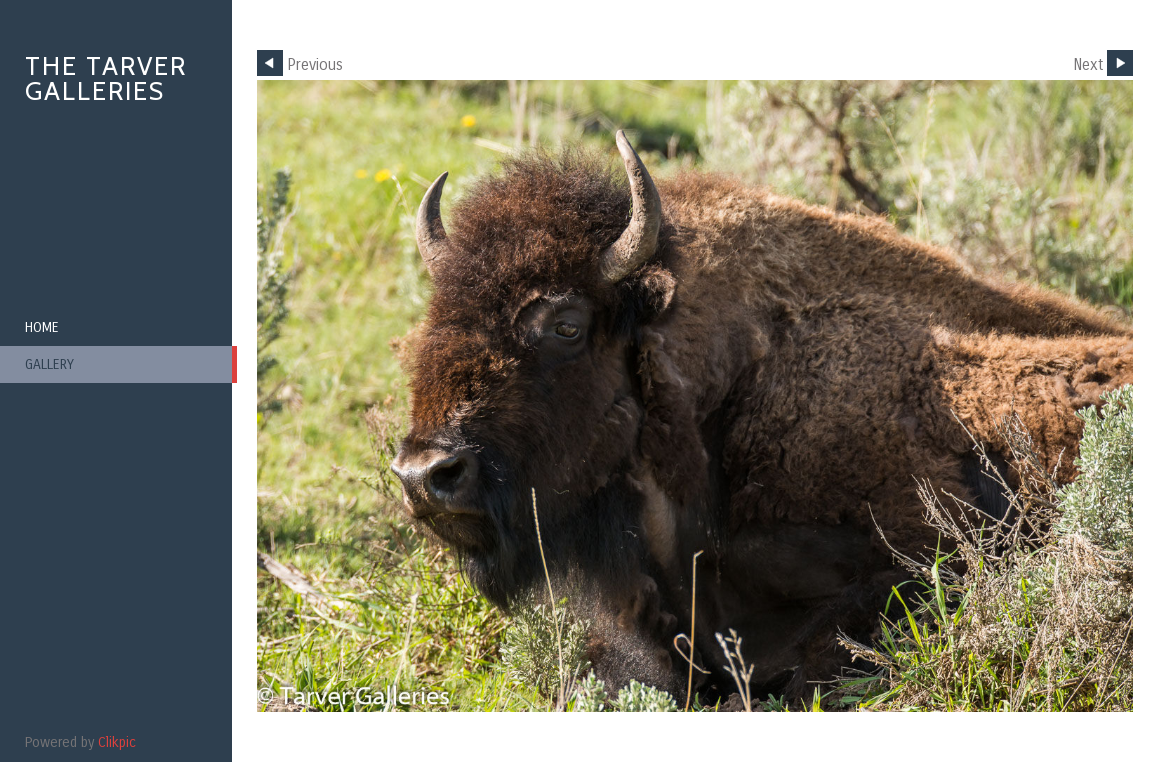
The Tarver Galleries (106, 78)
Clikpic (117, 742)
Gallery (49, 364)
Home (42, 327)
